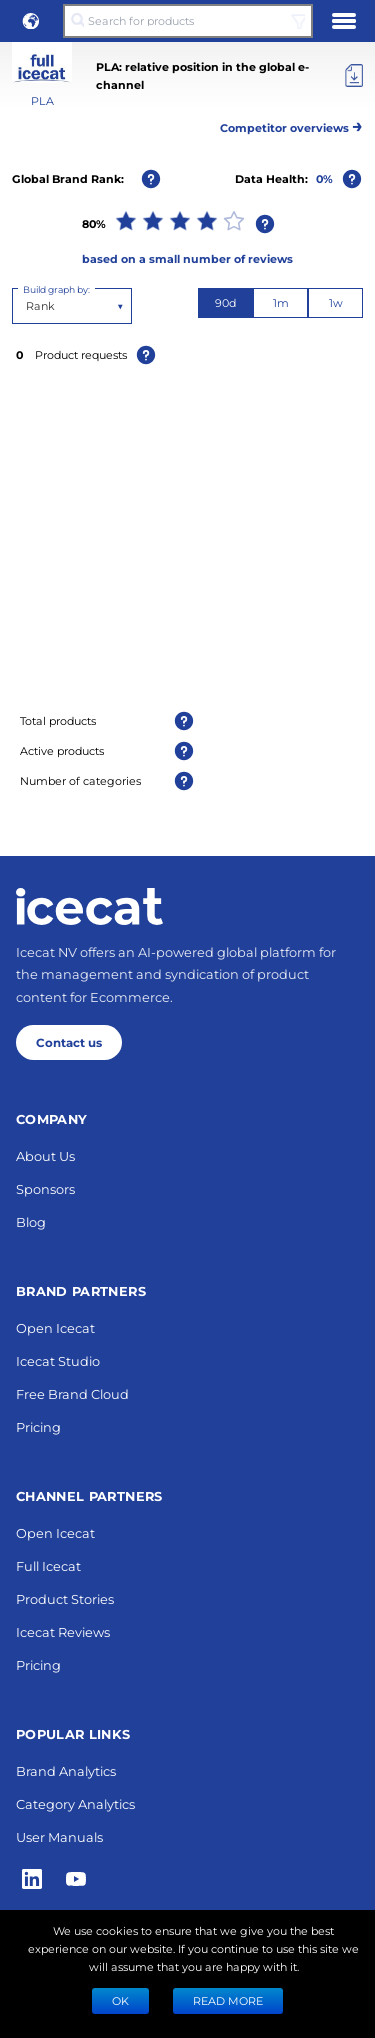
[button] (31, 21)
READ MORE (228, 2000)
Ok (120, 2000)
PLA (42, 100)
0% (324, 178)
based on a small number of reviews (187, 258)
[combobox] (27, 306)
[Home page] (89, 1744)
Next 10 (187, 1376)
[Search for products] (187, 21)
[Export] (354, 76)
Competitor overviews (291, 124)
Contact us (69, 1880)
